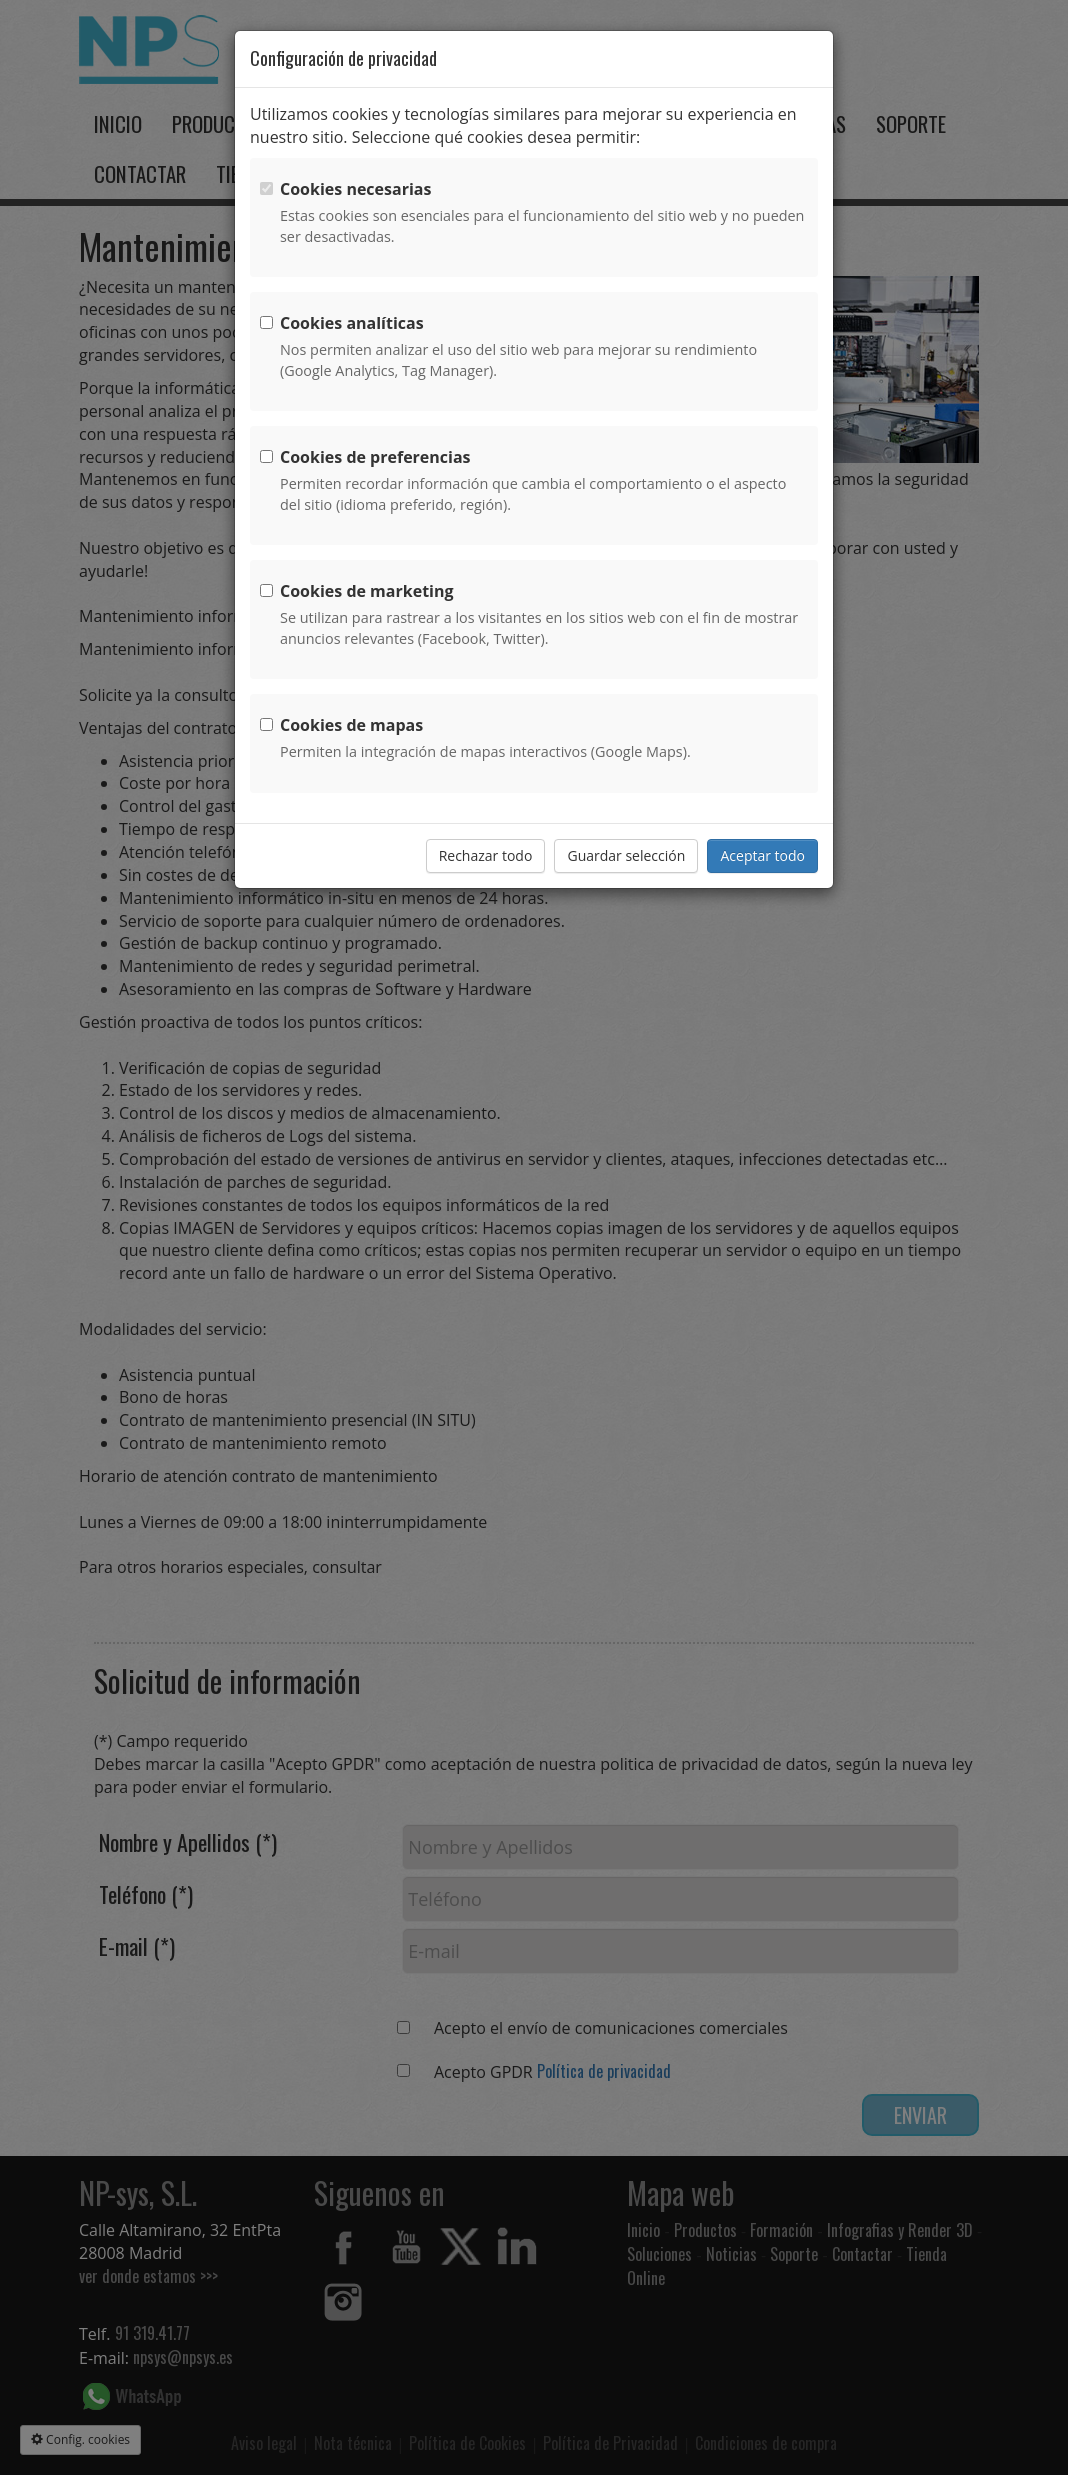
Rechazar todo (486, 855)
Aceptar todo (762, 855)
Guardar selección (626, 855)
